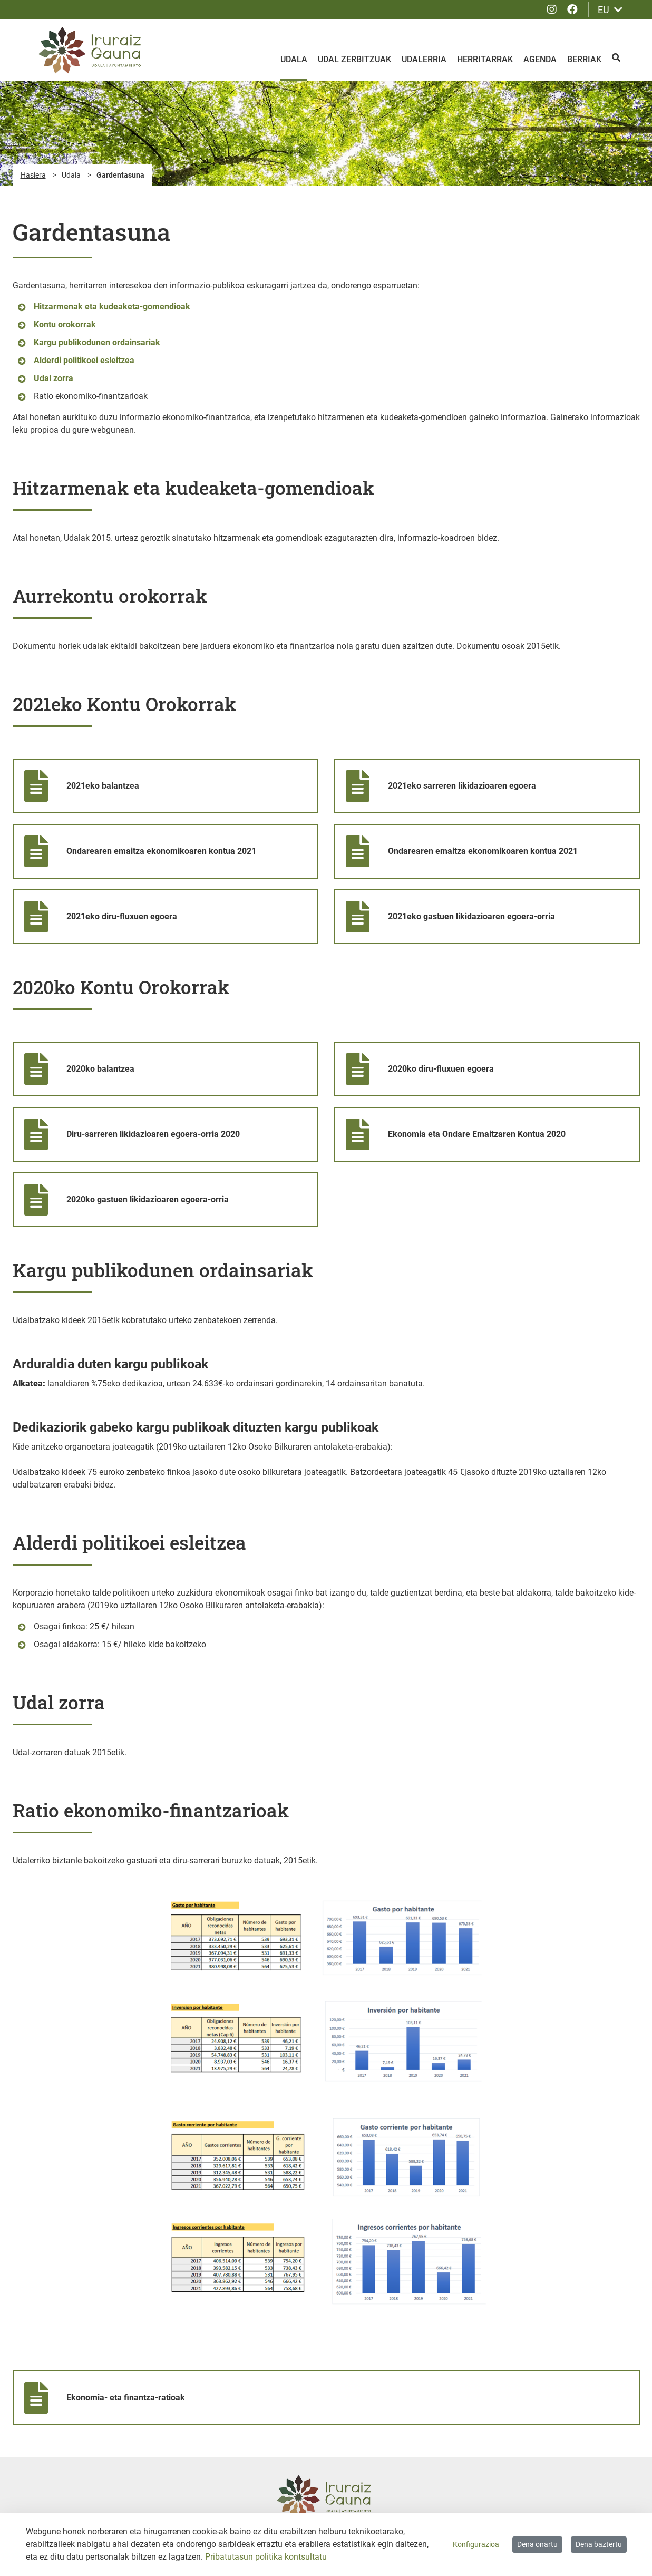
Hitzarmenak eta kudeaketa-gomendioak (112, 307)
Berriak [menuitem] (584, 59)
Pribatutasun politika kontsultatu (266, 2557)
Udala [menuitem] (293, 59)
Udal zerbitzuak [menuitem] (354, 59)
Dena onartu (537, 2544)
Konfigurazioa (476, 2544)
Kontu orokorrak (65, 324)
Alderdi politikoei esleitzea (84, 360)
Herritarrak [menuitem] (485, 59)
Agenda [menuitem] (540, 59)
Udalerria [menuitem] (424, 59)
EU (610, 9)
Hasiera (33, 175)
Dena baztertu (599, 2544)
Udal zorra (53, 378)
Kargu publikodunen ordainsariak (97, 342)
